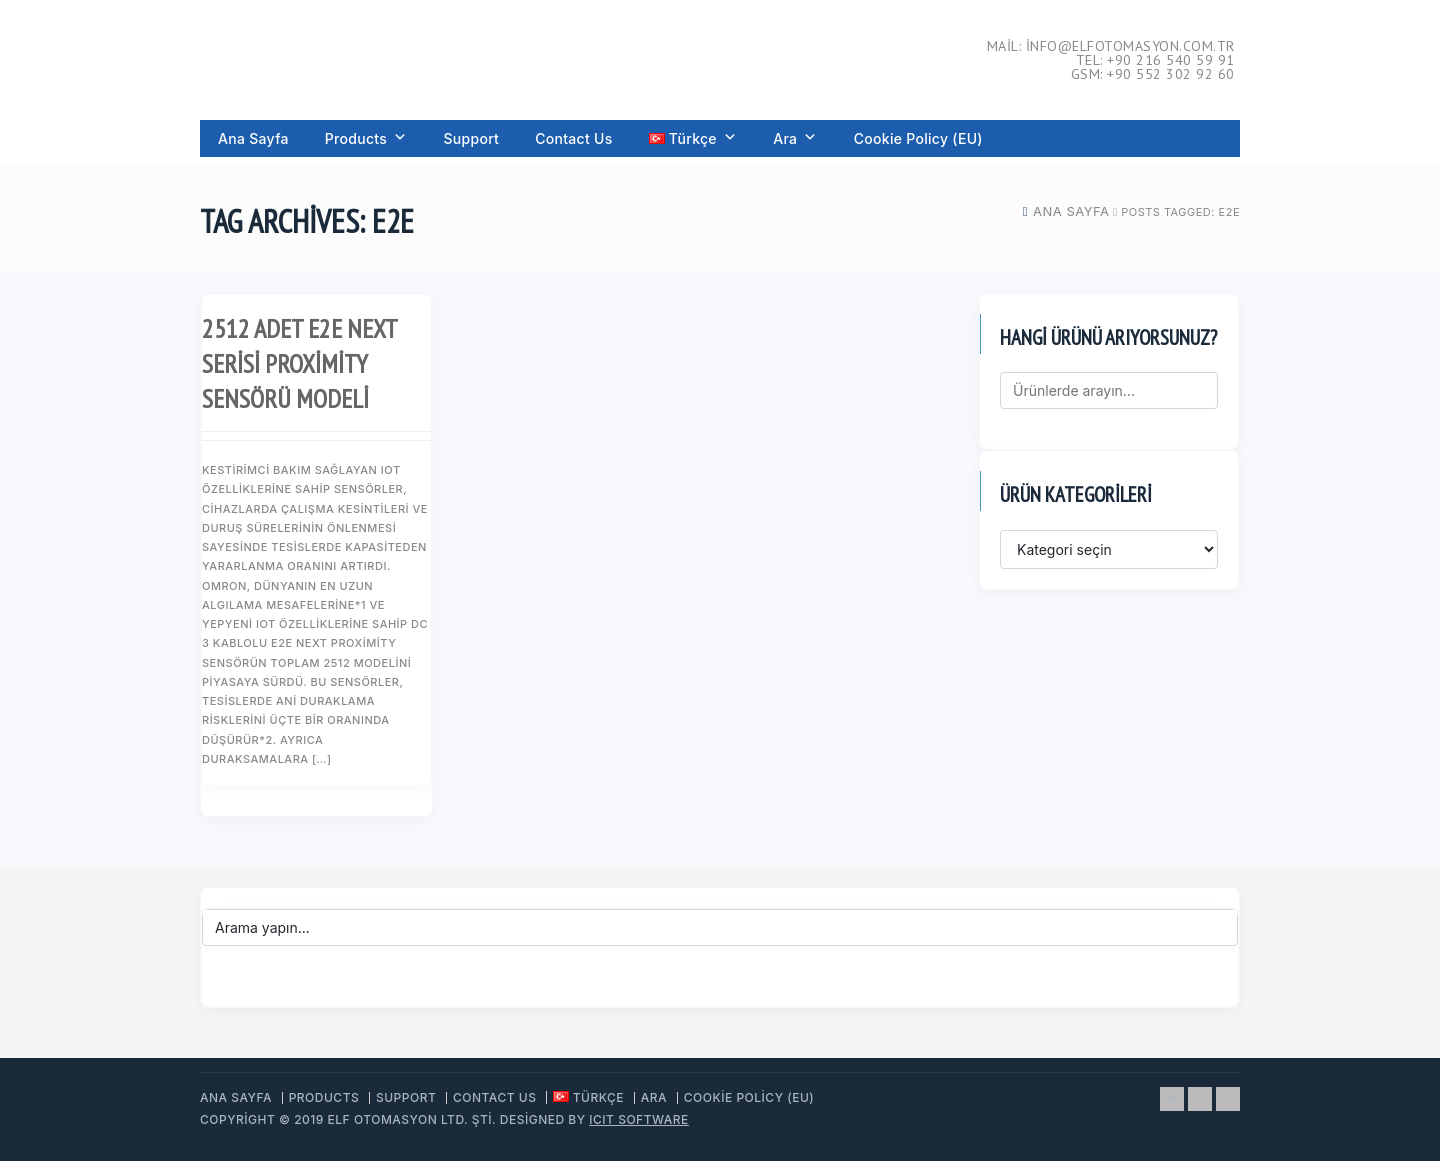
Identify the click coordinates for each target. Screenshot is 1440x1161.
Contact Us (573, 138)
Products (366, 138)
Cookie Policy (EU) (918, 138)
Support (471, 138)
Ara (795, 138)
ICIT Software (639, 1119)
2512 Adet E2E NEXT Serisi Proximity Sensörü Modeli (299, 363)
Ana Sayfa (253, 138)
